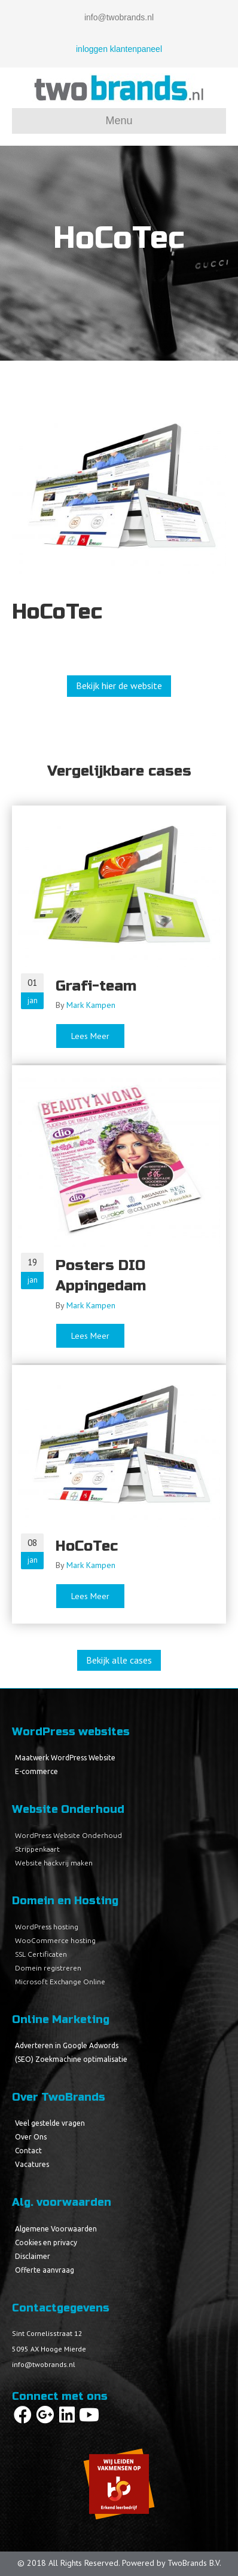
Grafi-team (96, 986)
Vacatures (32, 2164)
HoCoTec (87, 1546)
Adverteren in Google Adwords (66, 2045)
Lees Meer (98, 1035)
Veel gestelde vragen (50, 2123)
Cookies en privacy (46, 2242)
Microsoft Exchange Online (60, 1981)
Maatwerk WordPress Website (65, 1758)
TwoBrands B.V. (194, 2562)
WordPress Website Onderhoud (68, 1835)
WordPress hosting (46, 1927)
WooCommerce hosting (55, 1940)
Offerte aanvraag (44, 2270)
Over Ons (31, 2137)
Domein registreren (48, 1968)
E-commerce (36, 1771)
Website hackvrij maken (54, 1863)
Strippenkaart (37, 1849)
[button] (119, 686)
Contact (28, 2150)
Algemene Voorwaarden (56, 2229)
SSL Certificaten (41, 1954)
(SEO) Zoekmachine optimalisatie (71, 2059)
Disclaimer (32, 2256)
